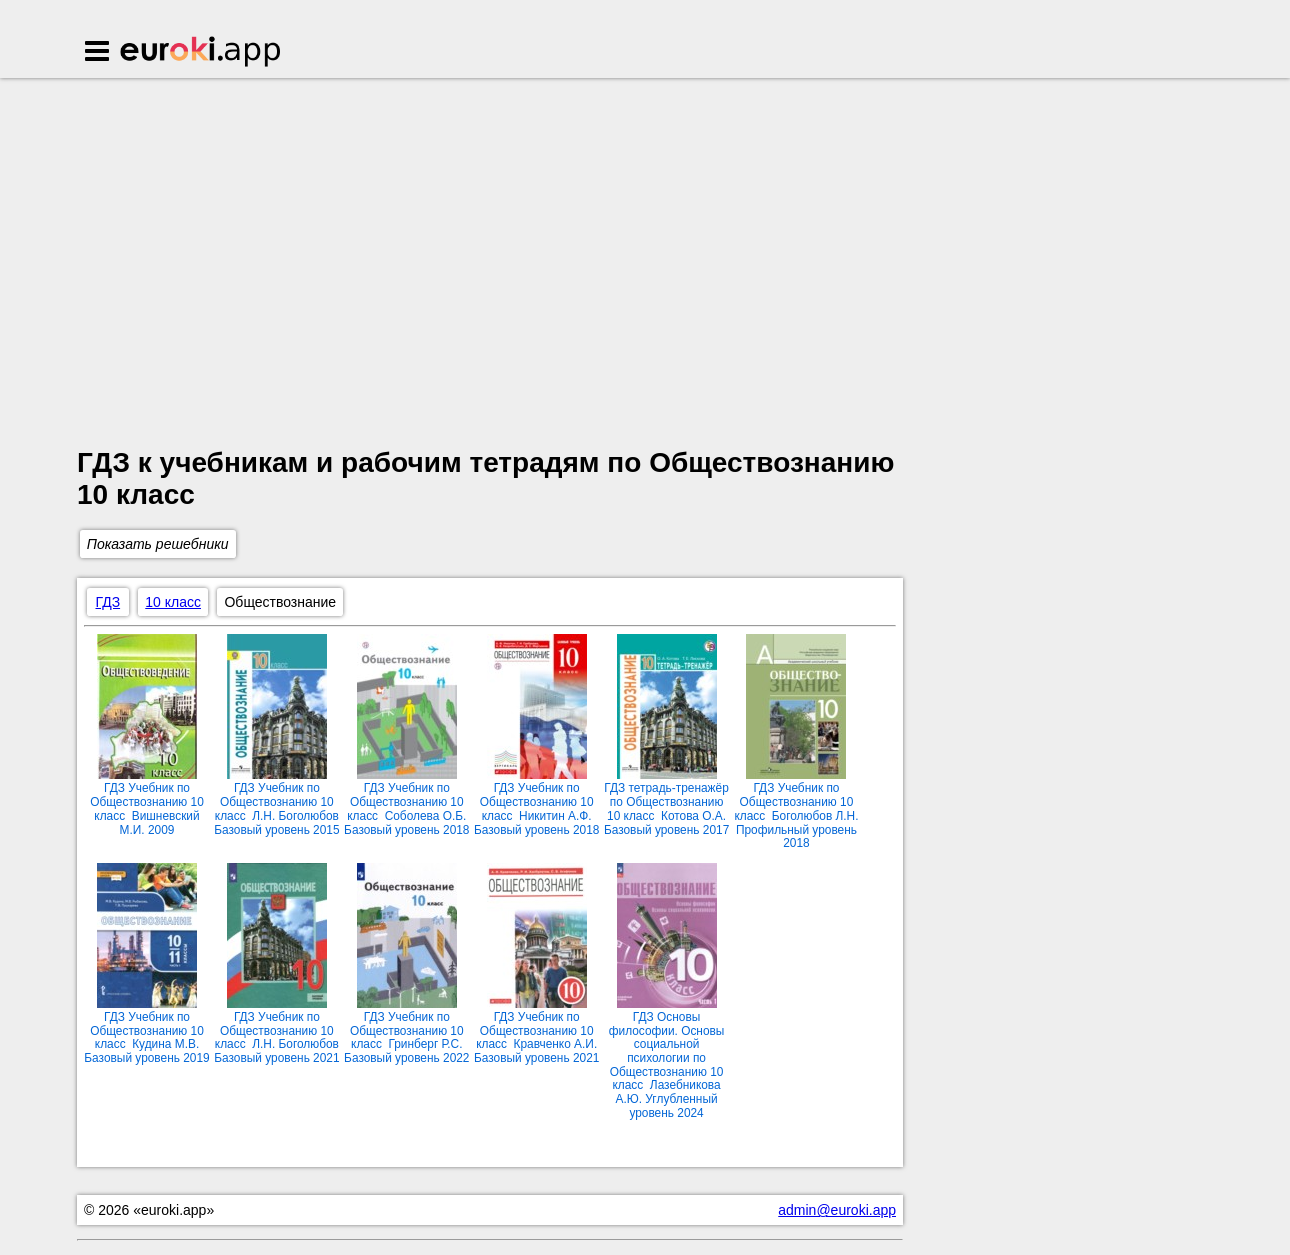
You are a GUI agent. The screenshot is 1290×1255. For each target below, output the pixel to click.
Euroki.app (201, 53)
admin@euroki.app (837, 1210)
